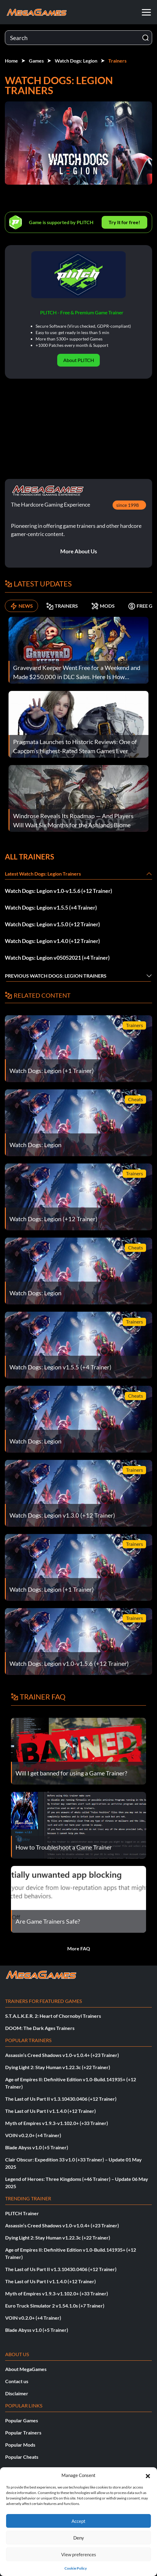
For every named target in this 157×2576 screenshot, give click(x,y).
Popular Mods (20, 2445)
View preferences (78, 2554)
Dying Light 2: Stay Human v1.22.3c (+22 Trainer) (57, 2067)
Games (36, 60)
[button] (148, 2475)
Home (11, 60)
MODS (103, 606)
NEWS (21, 606)
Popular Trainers (23, 2432)
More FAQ (78, 1948)
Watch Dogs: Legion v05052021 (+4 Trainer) (57, 957)
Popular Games (21, 2420)
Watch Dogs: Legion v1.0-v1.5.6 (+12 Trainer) (58, 890)
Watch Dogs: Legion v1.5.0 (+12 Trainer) (52, 924)
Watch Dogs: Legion (76, 60)
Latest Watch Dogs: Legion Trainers (43, 873)
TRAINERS (62, 606)
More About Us (78, 551)
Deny (78, 2537)
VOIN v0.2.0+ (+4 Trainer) (33, 2135)
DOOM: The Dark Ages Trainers (40, 2028)
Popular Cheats (21, 2457)
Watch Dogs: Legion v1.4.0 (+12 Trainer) (52, 941)
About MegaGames (26, 2369)
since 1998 (127, 505)
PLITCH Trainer (22, 2213)
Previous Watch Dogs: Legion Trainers (55, 976)
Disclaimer (16, 2393)
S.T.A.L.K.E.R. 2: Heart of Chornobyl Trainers (53, 2016)
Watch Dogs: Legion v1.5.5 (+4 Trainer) (51, 907)
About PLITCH (78, 360)
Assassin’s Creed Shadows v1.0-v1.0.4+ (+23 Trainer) (62, 2055)
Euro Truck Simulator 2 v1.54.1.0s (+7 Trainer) (54, 2305)
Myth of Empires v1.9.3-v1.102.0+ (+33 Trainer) (56, 2123)
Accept (78, 2521)
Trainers (117, 60)
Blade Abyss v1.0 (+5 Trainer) (36, 2147)
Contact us (16, 2381)
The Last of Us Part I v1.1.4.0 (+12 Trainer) (50, 2111)
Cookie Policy (76, 2568)
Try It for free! (124, 222)
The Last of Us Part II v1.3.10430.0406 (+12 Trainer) (61, 2099)
